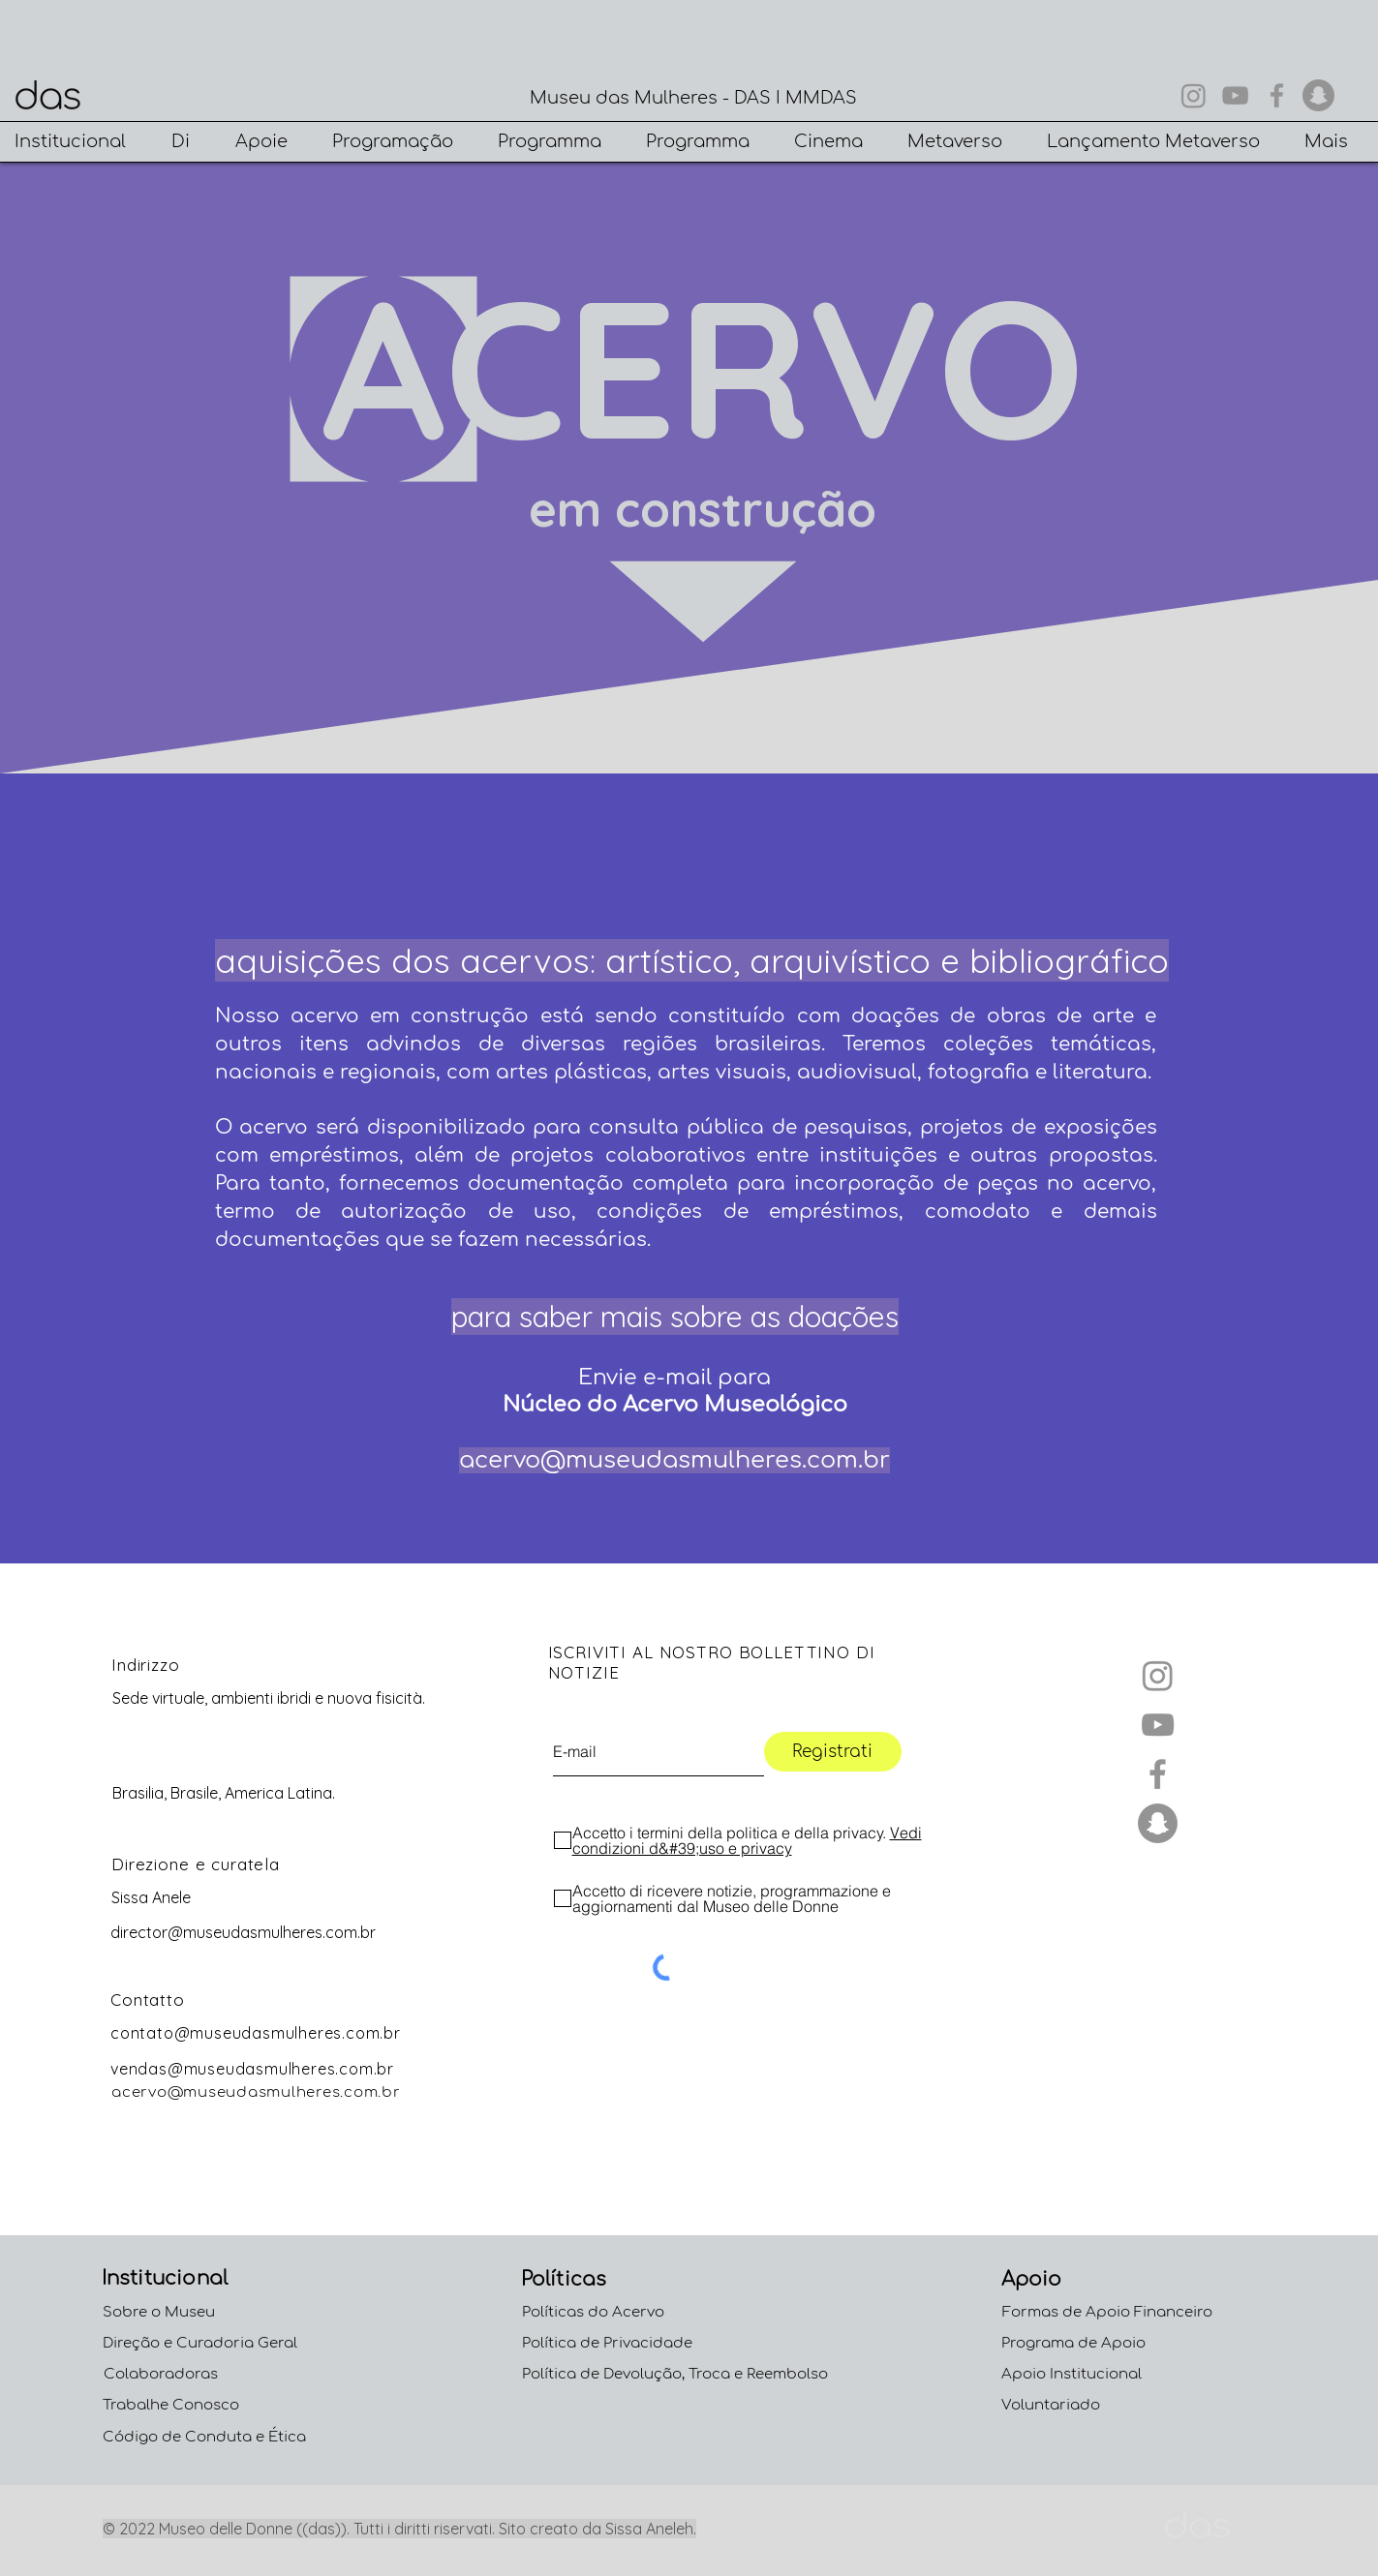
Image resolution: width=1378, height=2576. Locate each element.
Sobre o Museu (159, 2312)
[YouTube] (1235, 95)
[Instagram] (1194, 95)
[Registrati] (833, 1752)
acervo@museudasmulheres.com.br (674, 1460)
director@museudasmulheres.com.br (243, 1932)
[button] (78, 142)
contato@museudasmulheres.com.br (255, 2033)
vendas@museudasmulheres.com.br (252, 2068)
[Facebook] (1277, 95)
